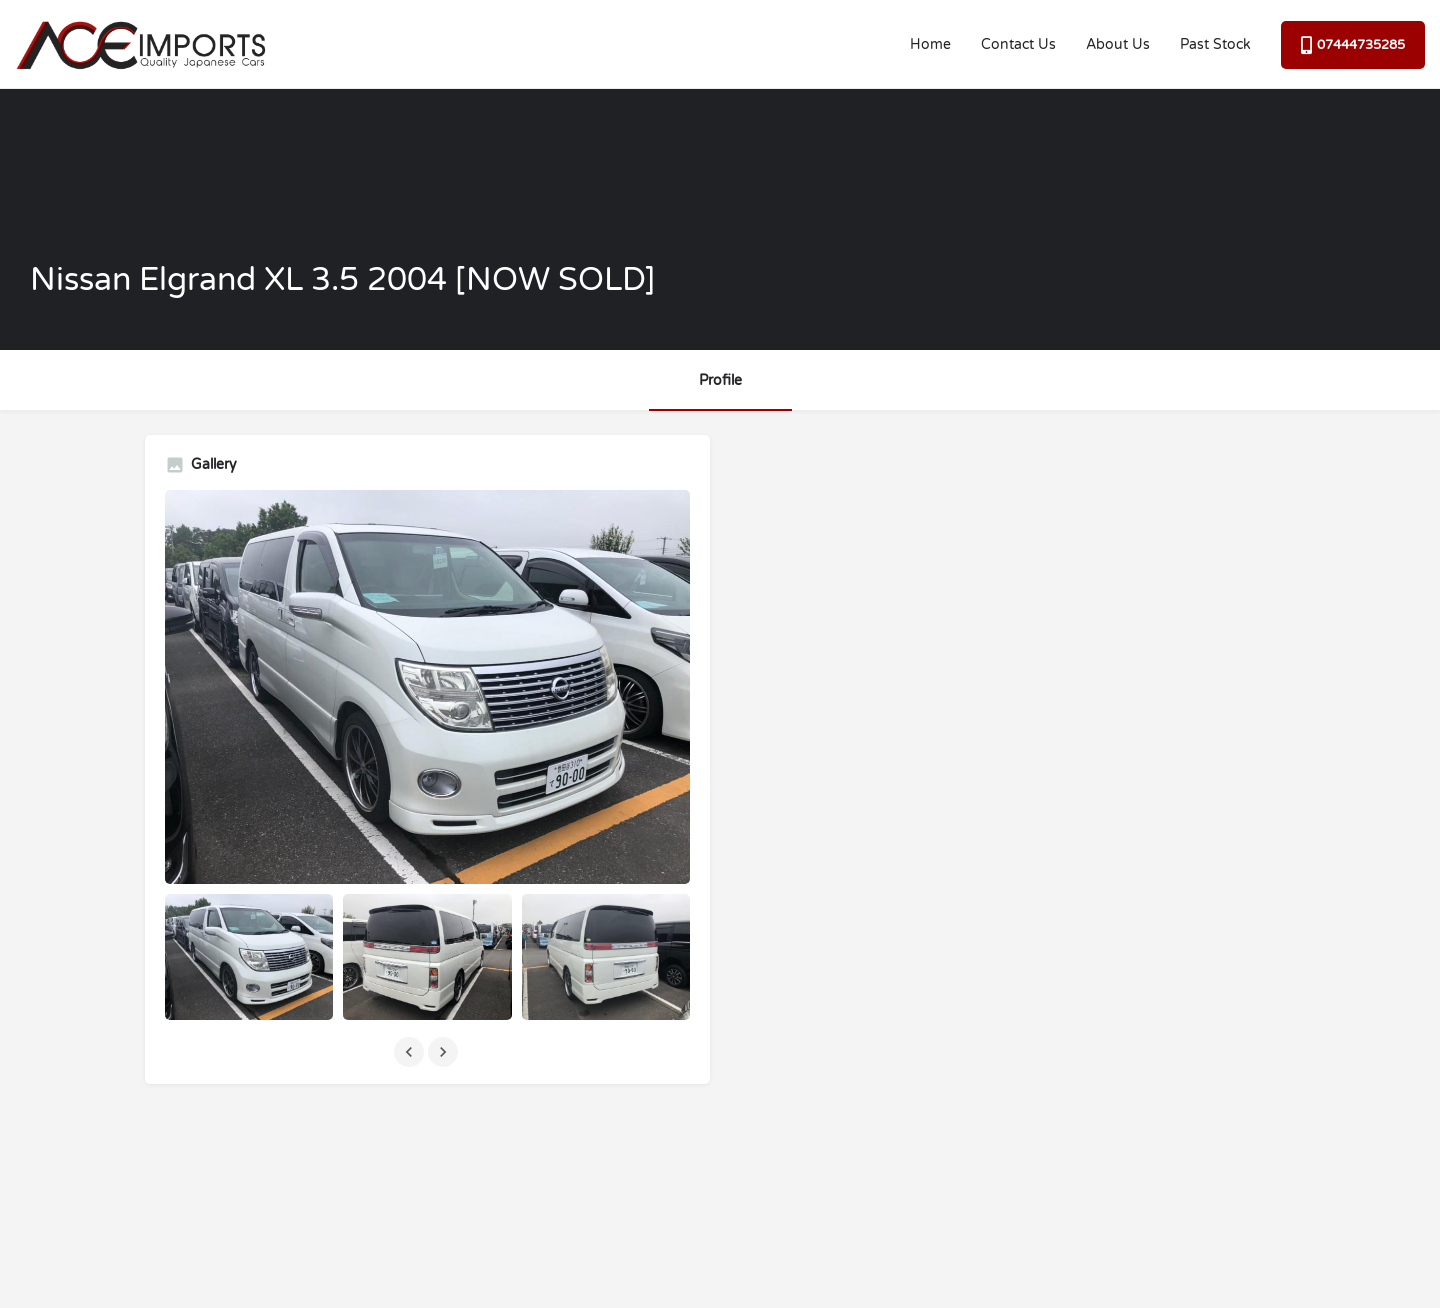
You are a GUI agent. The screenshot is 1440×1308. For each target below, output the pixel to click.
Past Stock (1215, 44)
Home (930, 44)
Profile (720, 380)
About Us (1118, 44)
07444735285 (1353, 45)
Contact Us (1018, 44)
